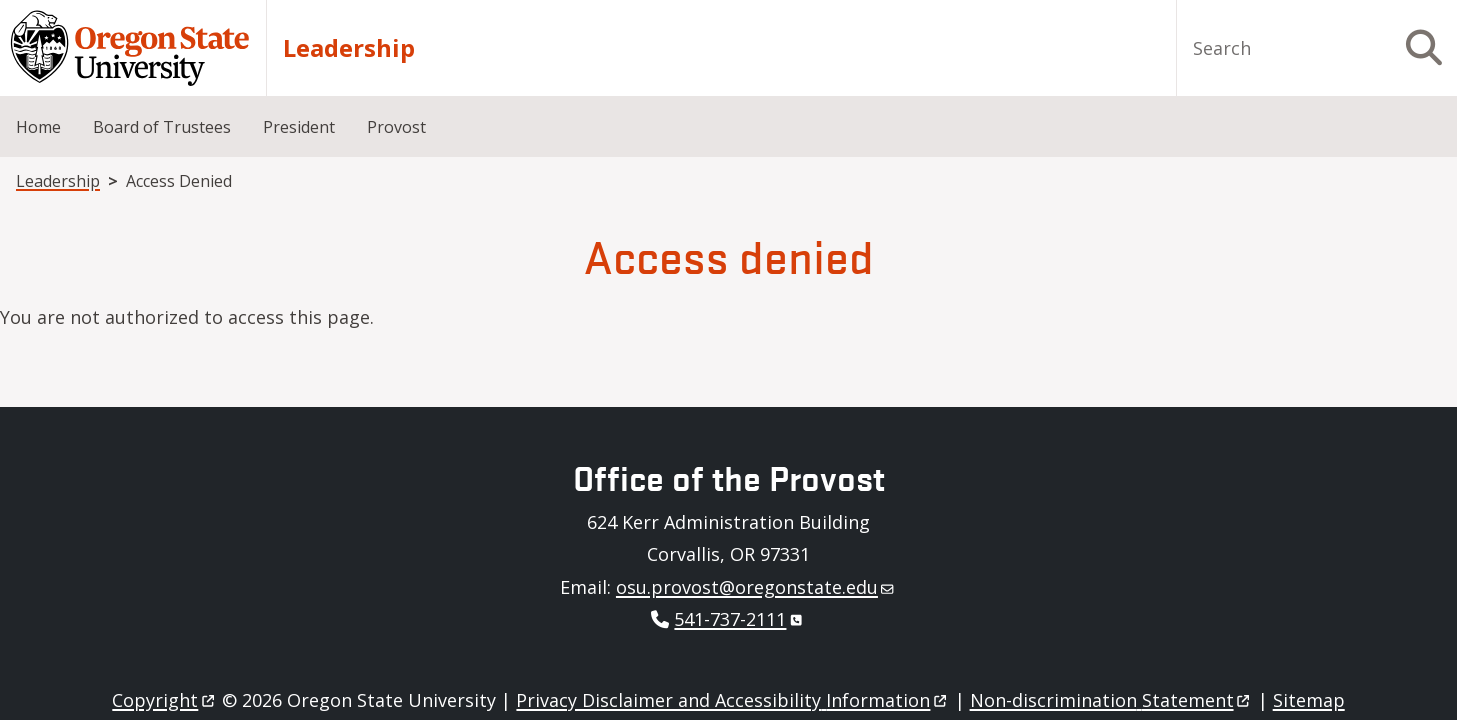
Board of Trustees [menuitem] (162, 127)
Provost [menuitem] (396, 127)
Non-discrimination (1111, 700)
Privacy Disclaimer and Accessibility (732, 700)
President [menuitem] (299, 127)
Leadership (349, 48)
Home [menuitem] (38, 127)
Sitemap (1309, 700)
